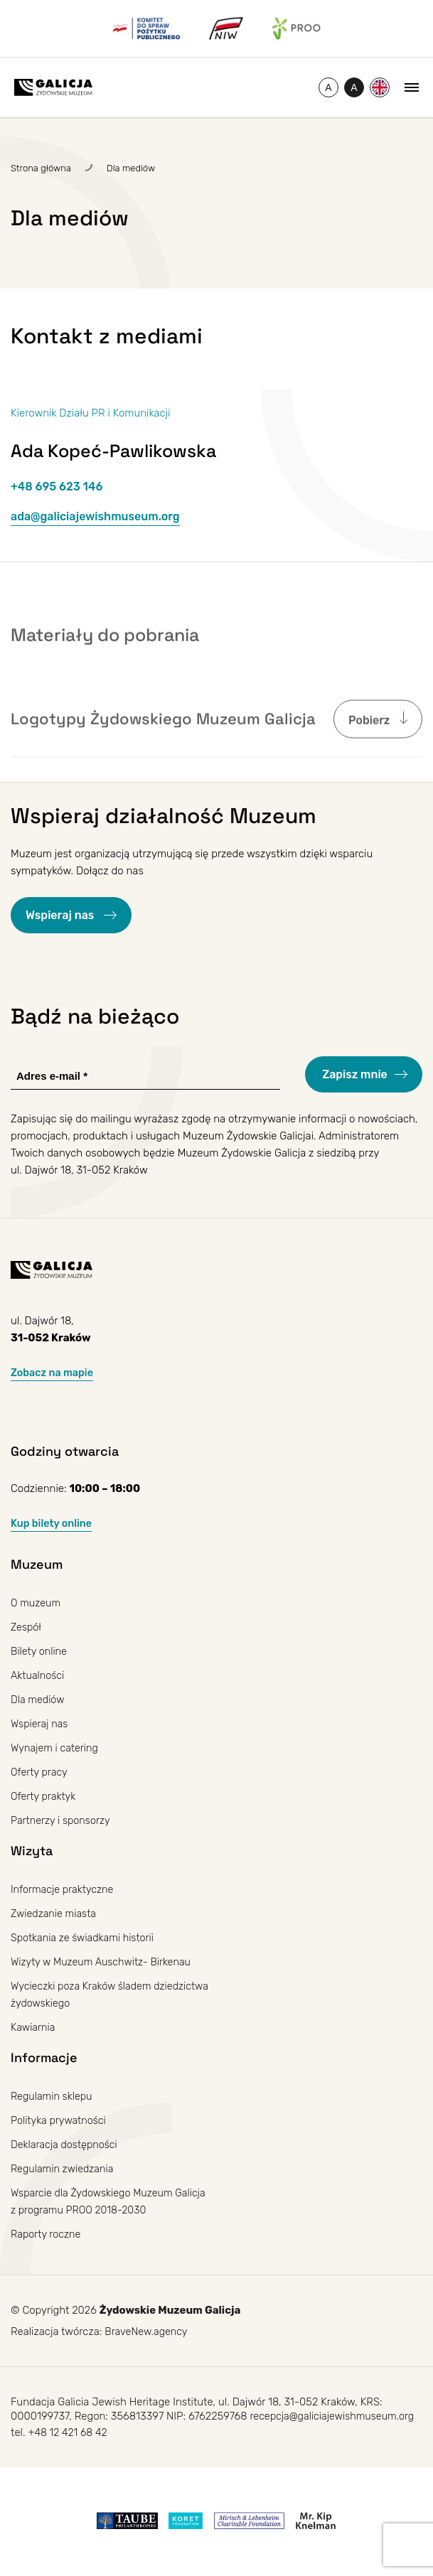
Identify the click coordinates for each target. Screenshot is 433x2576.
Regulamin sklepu (53, 2096)
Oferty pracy (40, 1772)
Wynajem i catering (56, 1748)
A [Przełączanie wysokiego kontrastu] (357, 89)
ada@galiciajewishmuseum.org (95, 516)
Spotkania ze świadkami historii (85, 1937)
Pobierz (370, 751)
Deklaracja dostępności (66, 2144)
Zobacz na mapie (54, 1372)
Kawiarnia (34, 2027)
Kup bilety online (53, 1523)
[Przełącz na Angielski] (380, 87)
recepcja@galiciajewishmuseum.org (335, 2417)
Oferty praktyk (44, 1796)
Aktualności (39, 1675)
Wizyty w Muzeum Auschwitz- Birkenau (104, 1961)
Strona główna (41, 168)
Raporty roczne (47, 2234)
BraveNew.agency (148, 2332)
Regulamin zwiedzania (64, 2168)
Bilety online (40, 1651)
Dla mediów (39, 1699)
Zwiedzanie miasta (55, 1913)
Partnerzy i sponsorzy (62, 1820)
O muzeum (37, 1602)
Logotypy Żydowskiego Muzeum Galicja (163, 751)
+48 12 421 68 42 (69, 2434)
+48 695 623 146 (56, 486)
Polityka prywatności (60, 2120)
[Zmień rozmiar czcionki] (328, 87)
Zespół (27, 1627)
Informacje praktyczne (64, 1889)
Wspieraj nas (61, 915)
